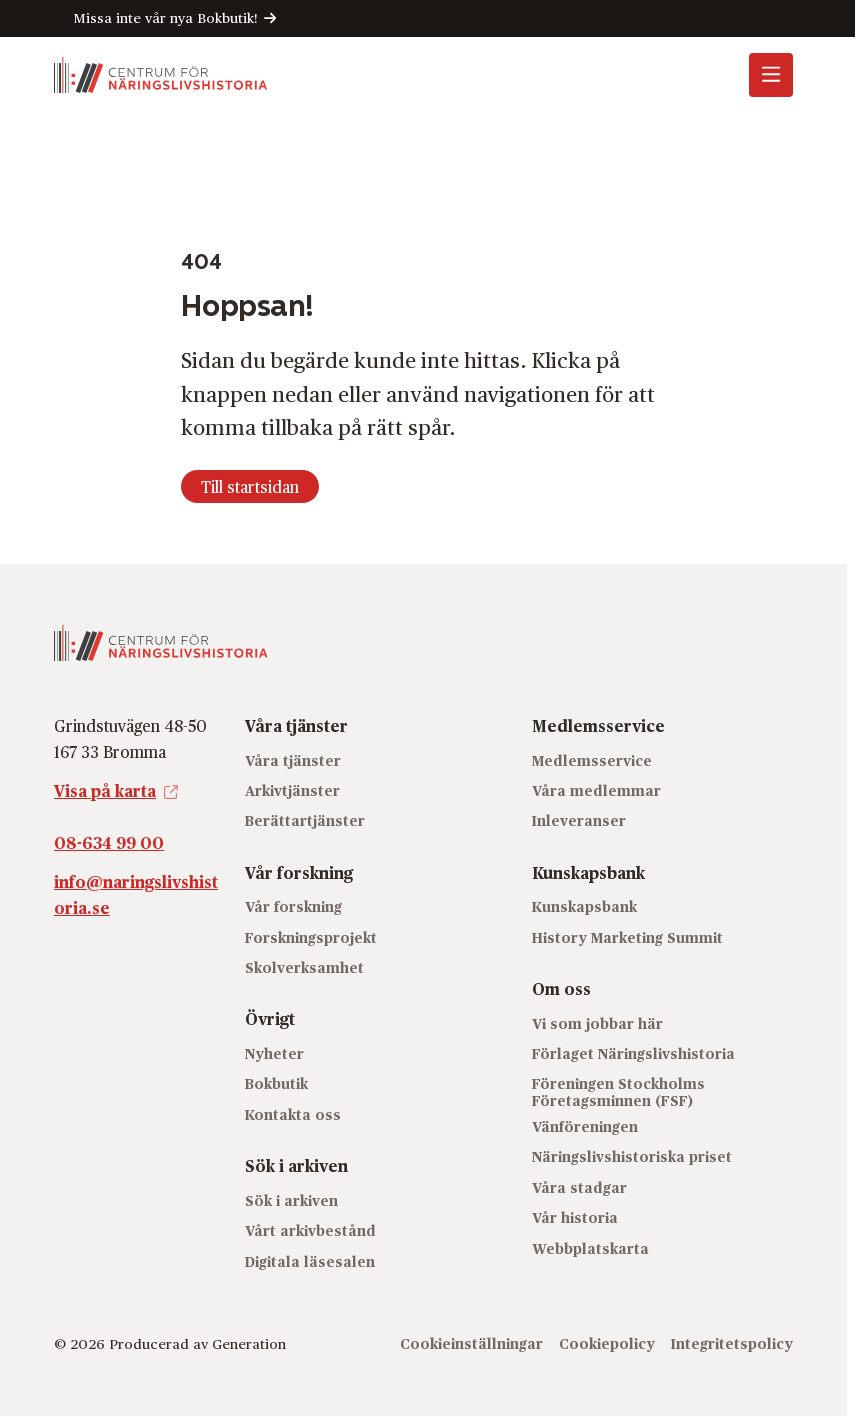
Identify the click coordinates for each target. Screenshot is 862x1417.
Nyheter (274, 1053)
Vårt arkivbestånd (310, 1230)
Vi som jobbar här (597, 1023)
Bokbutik (276, 1083)
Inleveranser (579, 820)
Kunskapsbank (584, 906)
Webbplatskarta (590, 1248)
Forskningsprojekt (311, 937)
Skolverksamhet (304, 967)
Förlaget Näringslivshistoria (633, 1053)
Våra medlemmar (596, 790)
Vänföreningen (585, 1126)
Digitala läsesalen (310, 1261)
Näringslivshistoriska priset (632, 1156)
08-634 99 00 (109, 842)
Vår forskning (293, 906)
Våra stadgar (579, 1187)
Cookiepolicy (607, 1343)
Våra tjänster (293, 760)
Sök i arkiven (291, 1200)
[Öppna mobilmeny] (771, 75)
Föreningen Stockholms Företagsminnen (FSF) (618, 1092)
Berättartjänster (305, 820)
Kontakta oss (293, 1114)
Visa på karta (105, 790)
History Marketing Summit (627, 937)
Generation (249, 1343)
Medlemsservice (592, 760)
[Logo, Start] (161, 75)
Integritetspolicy (732, 1343)
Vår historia (575, 1217)
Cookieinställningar (471, 1343)
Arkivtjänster (292, 790)
